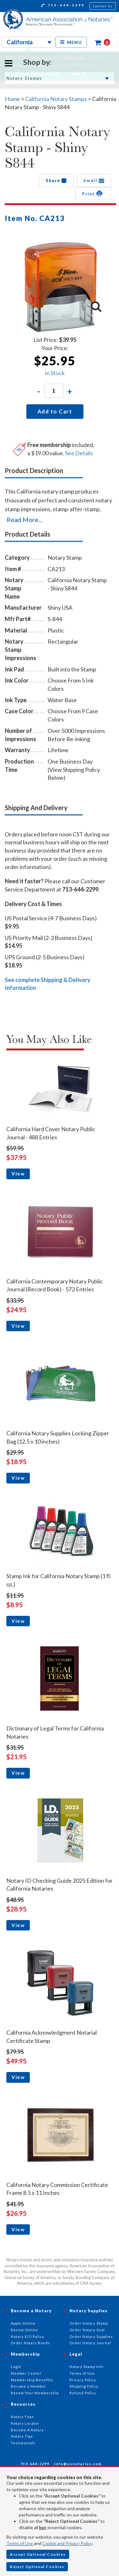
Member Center (26, 2373)
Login (16, 2367)
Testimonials (23, 2443)
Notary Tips (22, 2436)
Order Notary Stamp (88, 2323)
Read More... (24, 519)
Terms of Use (19, 2543)
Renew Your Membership (35, 2393)
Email (94, 180)
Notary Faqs (22, 2417)
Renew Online (24, 2330)
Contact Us (103, 6)
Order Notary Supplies (91, 2336)
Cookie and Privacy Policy (67, 2543)
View (18, 1173)
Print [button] (93, 193)
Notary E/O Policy (27, 2336)
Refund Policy (82, 2393)
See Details (79, 453)
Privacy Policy (82, 2380)
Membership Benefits (32, 2380)
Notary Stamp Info (86, 2367)
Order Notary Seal (87, 2330)
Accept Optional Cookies (38, 2554)
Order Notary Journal (90, 2343)
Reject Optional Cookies (37, 2566)
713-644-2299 (63, 6)
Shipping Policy (83, 2386)
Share (56, 180)
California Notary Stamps (56, 98)
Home (12, 98)
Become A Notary (27, 2430)
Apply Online (23, 2323)
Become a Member (28, 2386)
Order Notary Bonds (30, 2343)
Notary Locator (25, 2423)
